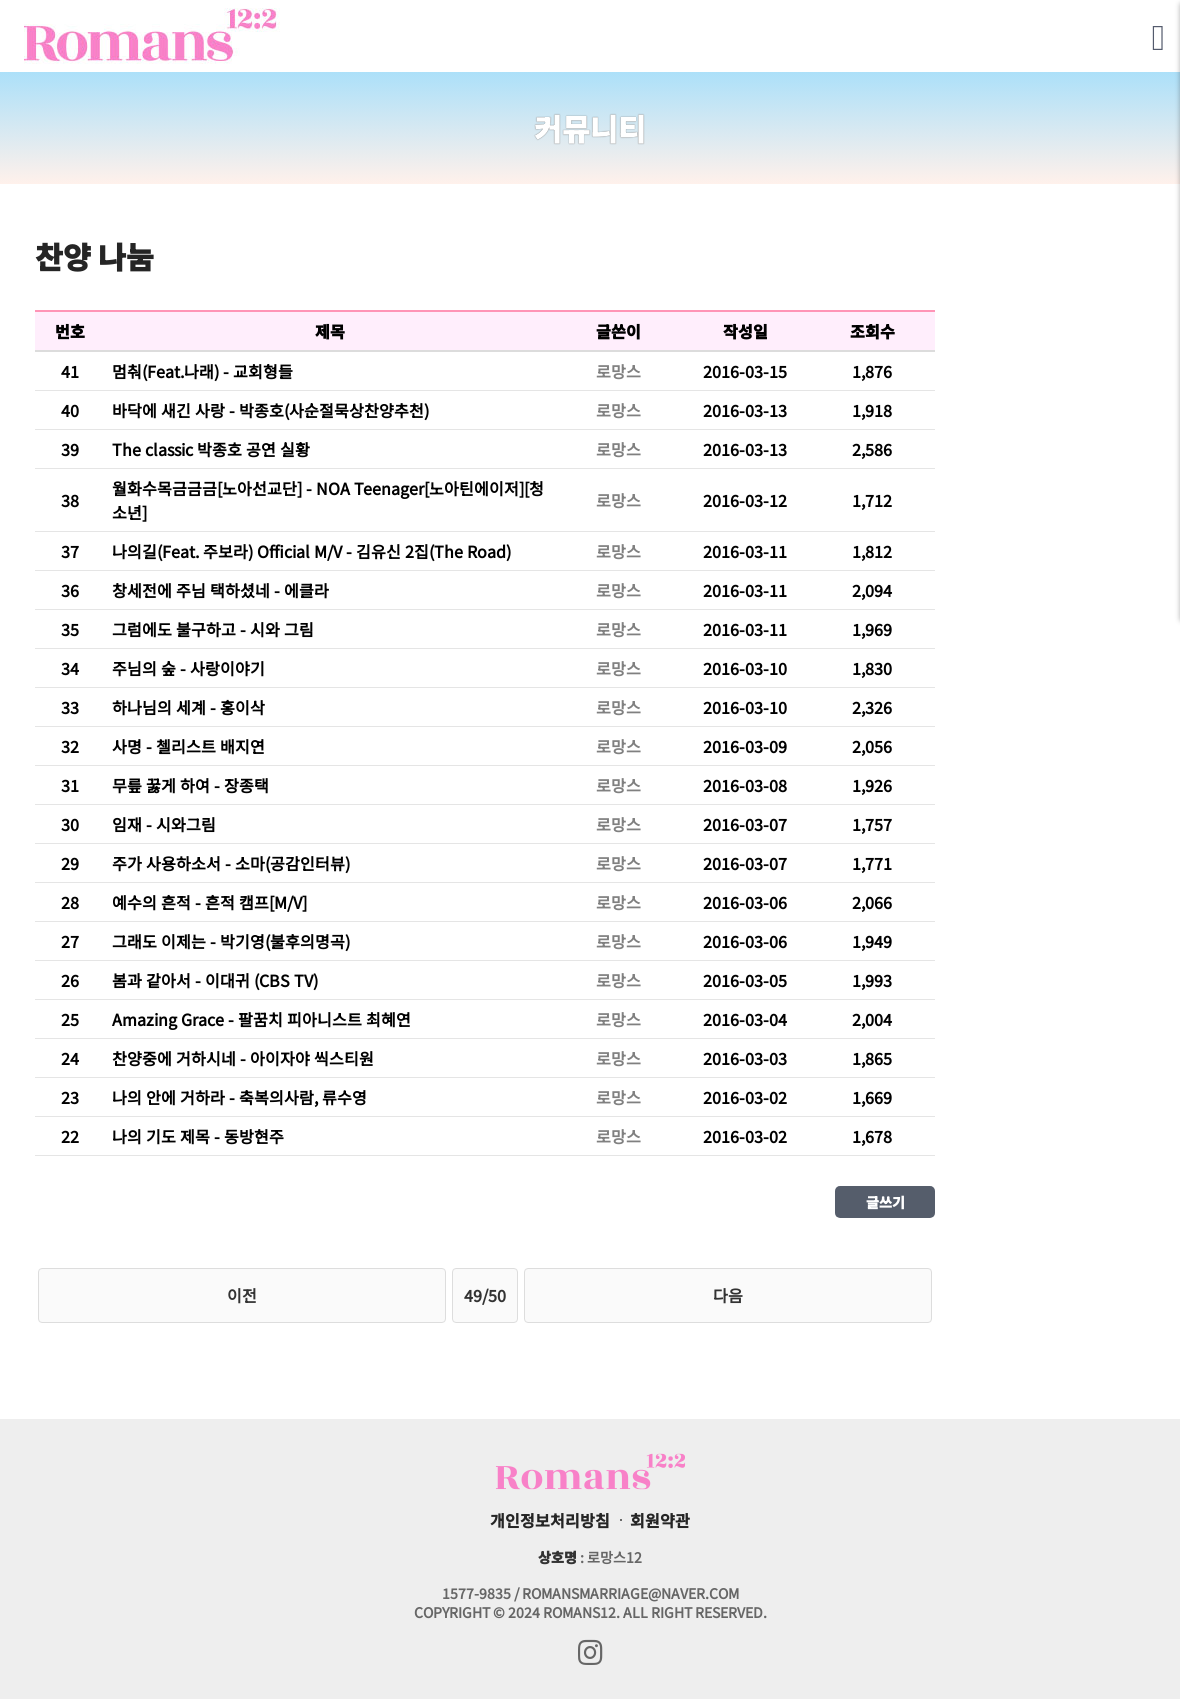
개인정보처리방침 (550, 1520)
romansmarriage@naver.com (630, 1593)
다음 (728, 1295)
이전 (242, 1295)
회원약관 (660, 1520)
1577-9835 (476, 1593)
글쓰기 (885, 1202)
